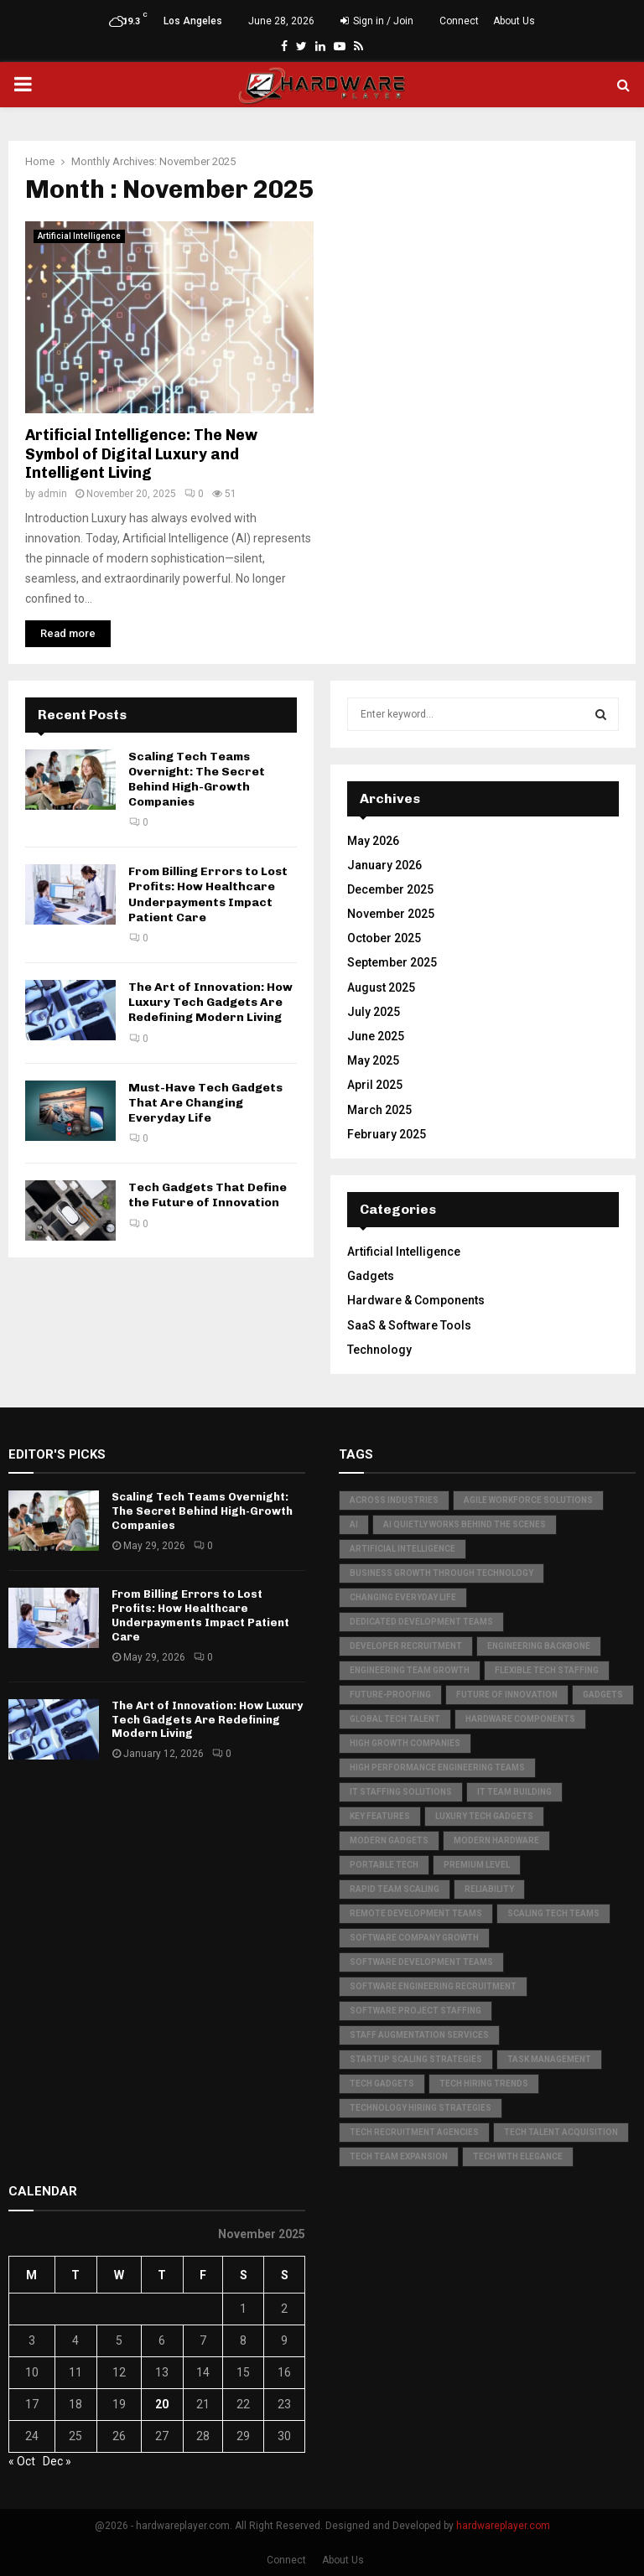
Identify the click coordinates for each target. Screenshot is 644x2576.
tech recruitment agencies (414, 2132)
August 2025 (381, 987)
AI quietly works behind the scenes (464, 1524)
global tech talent (395, 1718)
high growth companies (405, 1743)
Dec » (57, 2461)
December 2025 (390, 889)
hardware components (520, 1718)
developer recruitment (406, 1646)
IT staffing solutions (401, 1791)
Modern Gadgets (389, 1840)
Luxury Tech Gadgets (484, 1816)
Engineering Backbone (538, 1646)
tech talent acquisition (561, 2132)
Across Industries (394, 1500)
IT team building (514, 1791)
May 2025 (373, 1060)
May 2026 (373, 840)
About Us (514, 21)
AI (354, 1524)
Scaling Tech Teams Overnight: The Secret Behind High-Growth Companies (196, 779)
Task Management (549, 2059)
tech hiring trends (483, 2083)
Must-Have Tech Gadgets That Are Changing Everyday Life (205, 1103)
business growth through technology (441, 1573)
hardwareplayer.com (503, 2526)
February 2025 (386, 1134)
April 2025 (374, 1084)
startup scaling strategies (416, 2059)
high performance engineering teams (437, 1767)
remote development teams (416, 1913)
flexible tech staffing (547, 1670)
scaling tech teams (553, 1913)
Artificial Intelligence (79, 236)
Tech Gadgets (382, 2083)
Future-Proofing (390, 1694)
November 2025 (390, 913)
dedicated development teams (421, 1621)
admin (52, 494)
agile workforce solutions (528, 1500)
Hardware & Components (416, 1300)
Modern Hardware (496, 1840)
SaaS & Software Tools (409, 1325)
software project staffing (415, 2010)
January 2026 (384, 865)
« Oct (21, 2461)
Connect (459, 21)
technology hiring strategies (420, 2107)
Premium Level (477, 1864)
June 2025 (375, 1036)
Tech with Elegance (518, 2156)
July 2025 (373, 1011)
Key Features (380, 1816)
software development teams (421, 1962)
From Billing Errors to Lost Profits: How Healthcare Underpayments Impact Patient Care (208, 894)
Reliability (489, 1889)
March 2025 (379, 1110)
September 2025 (392, 962)
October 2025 (384, 938)
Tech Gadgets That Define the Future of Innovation (207, 1195)
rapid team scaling (394, 1889)
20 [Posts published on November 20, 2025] (162, 2404)
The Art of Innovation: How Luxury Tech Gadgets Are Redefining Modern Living (210, 1002)
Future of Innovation (507, 1694)
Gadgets (370, 1276)
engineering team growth (410, 1670)
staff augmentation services (419, 2035)
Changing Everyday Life (403, 1597)
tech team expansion (399, 2156)
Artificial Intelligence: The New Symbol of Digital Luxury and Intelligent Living (141, 454)
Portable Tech (384, 1864)
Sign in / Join (376, 21)
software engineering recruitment (433, 1986)
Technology (379, 1349)
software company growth (414, 1937)
